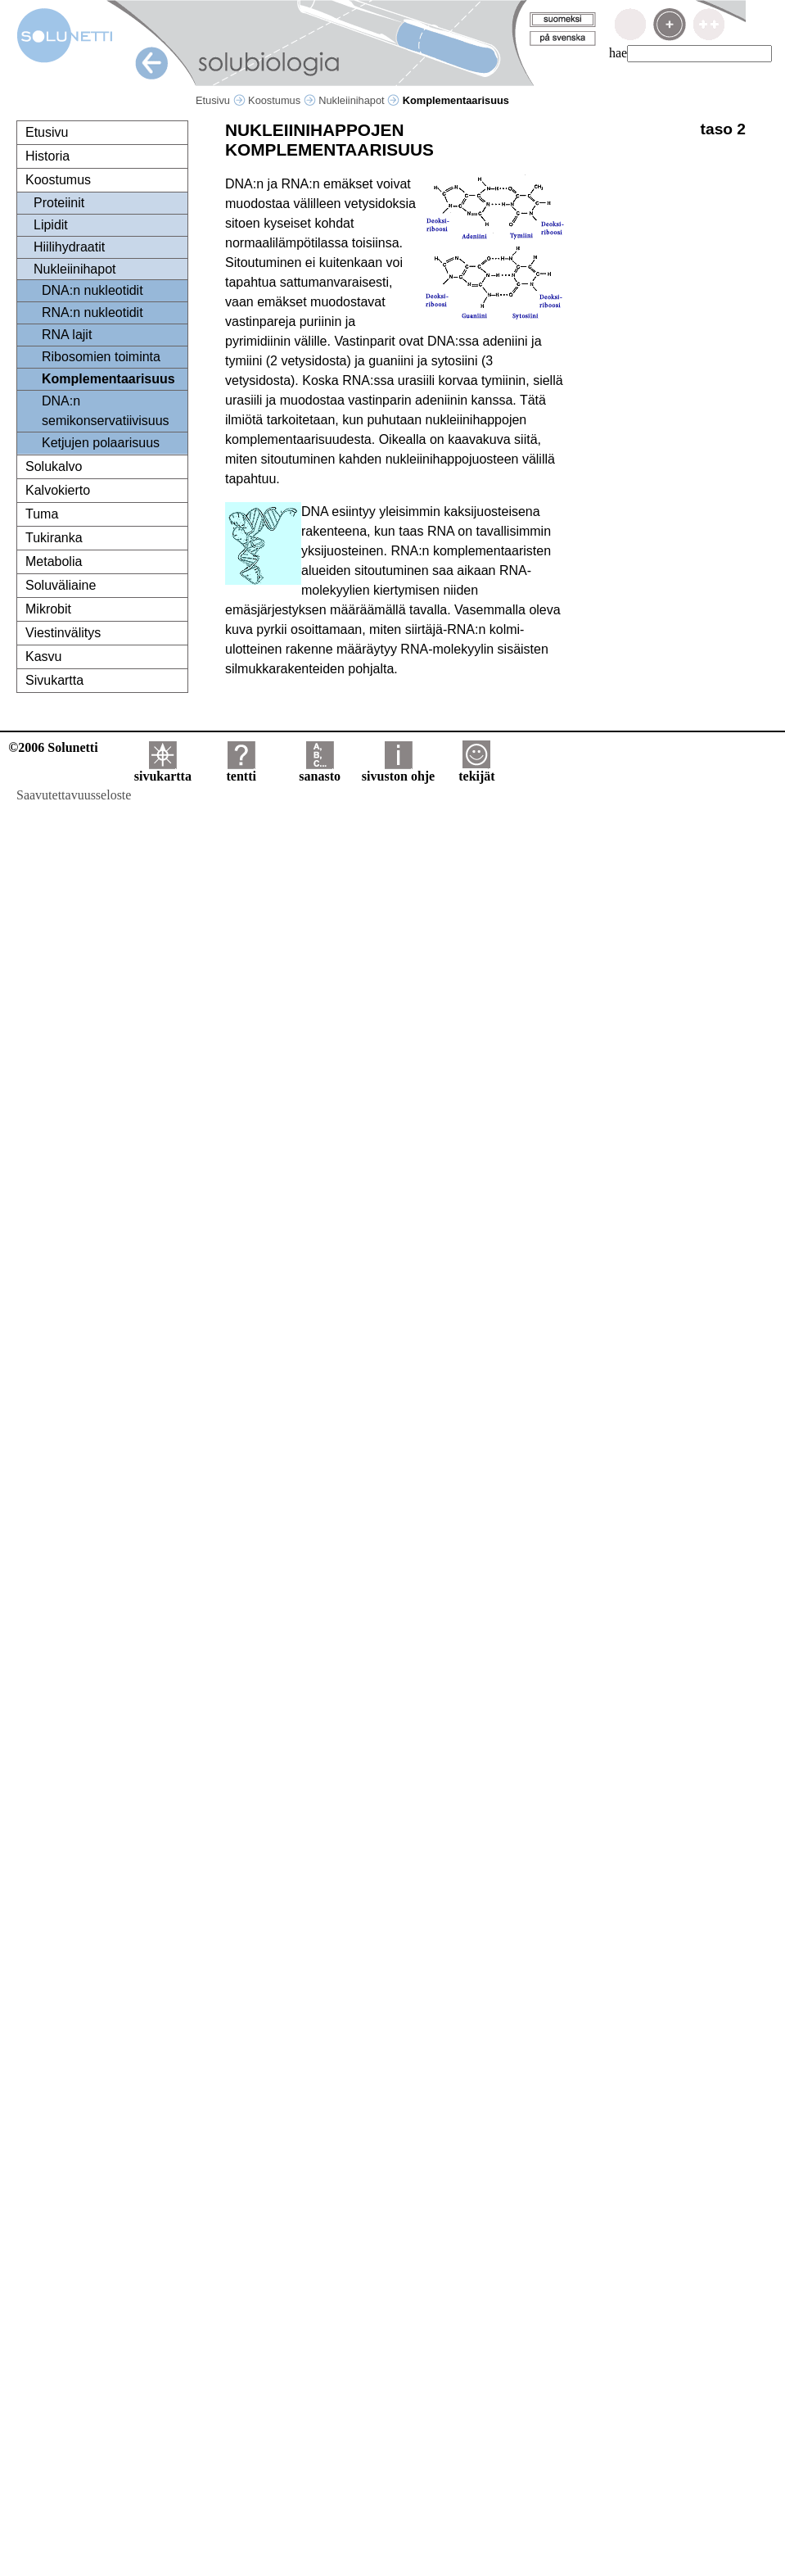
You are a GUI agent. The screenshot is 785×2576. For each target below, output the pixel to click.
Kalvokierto (57, 490)
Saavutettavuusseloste (73, 795)
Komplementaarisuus (108, 379)
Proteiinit (59, 203)
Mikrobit (48, 609)
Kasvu (43, 656)
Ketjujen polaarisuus (101, 443)
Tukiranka (54, 538)
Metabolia (53, 561)
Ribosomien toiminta (101, 357)
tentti (241, 770)
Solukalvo (53, 466)
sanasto (320, 770)
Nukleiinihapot (358, 100)
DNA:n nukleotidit (92, 290)
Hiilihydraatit (69, 247)
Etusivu (221, 100)
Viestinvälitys (63, 633)
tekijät (476, 770)
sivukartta (163, 770)
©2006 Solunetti (52, 747)
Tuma (41, 514)
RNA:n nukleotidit (92, 312)
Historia (47, 156)
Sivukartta (54, 680)
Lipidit (51, 225)
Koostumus (282, 100)
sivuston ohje (398, 770)
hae (618, 53)
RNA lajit (67, 335)
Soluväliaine (60, 585)
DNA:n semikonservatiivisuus (105, 411)
